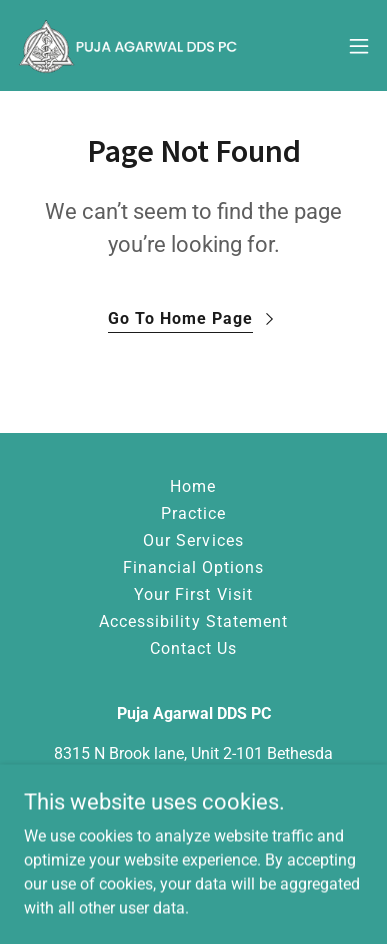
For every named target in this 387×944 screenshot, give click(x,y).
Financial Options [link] (193, 567)
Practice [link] (193, 513)
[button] (359, 46)
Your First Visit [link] (193, 594)
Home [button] (193, 486)
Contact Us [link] (193, 648)
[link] (128, 45)
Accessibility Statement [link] (193, 621)
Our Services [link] (193, 540)
